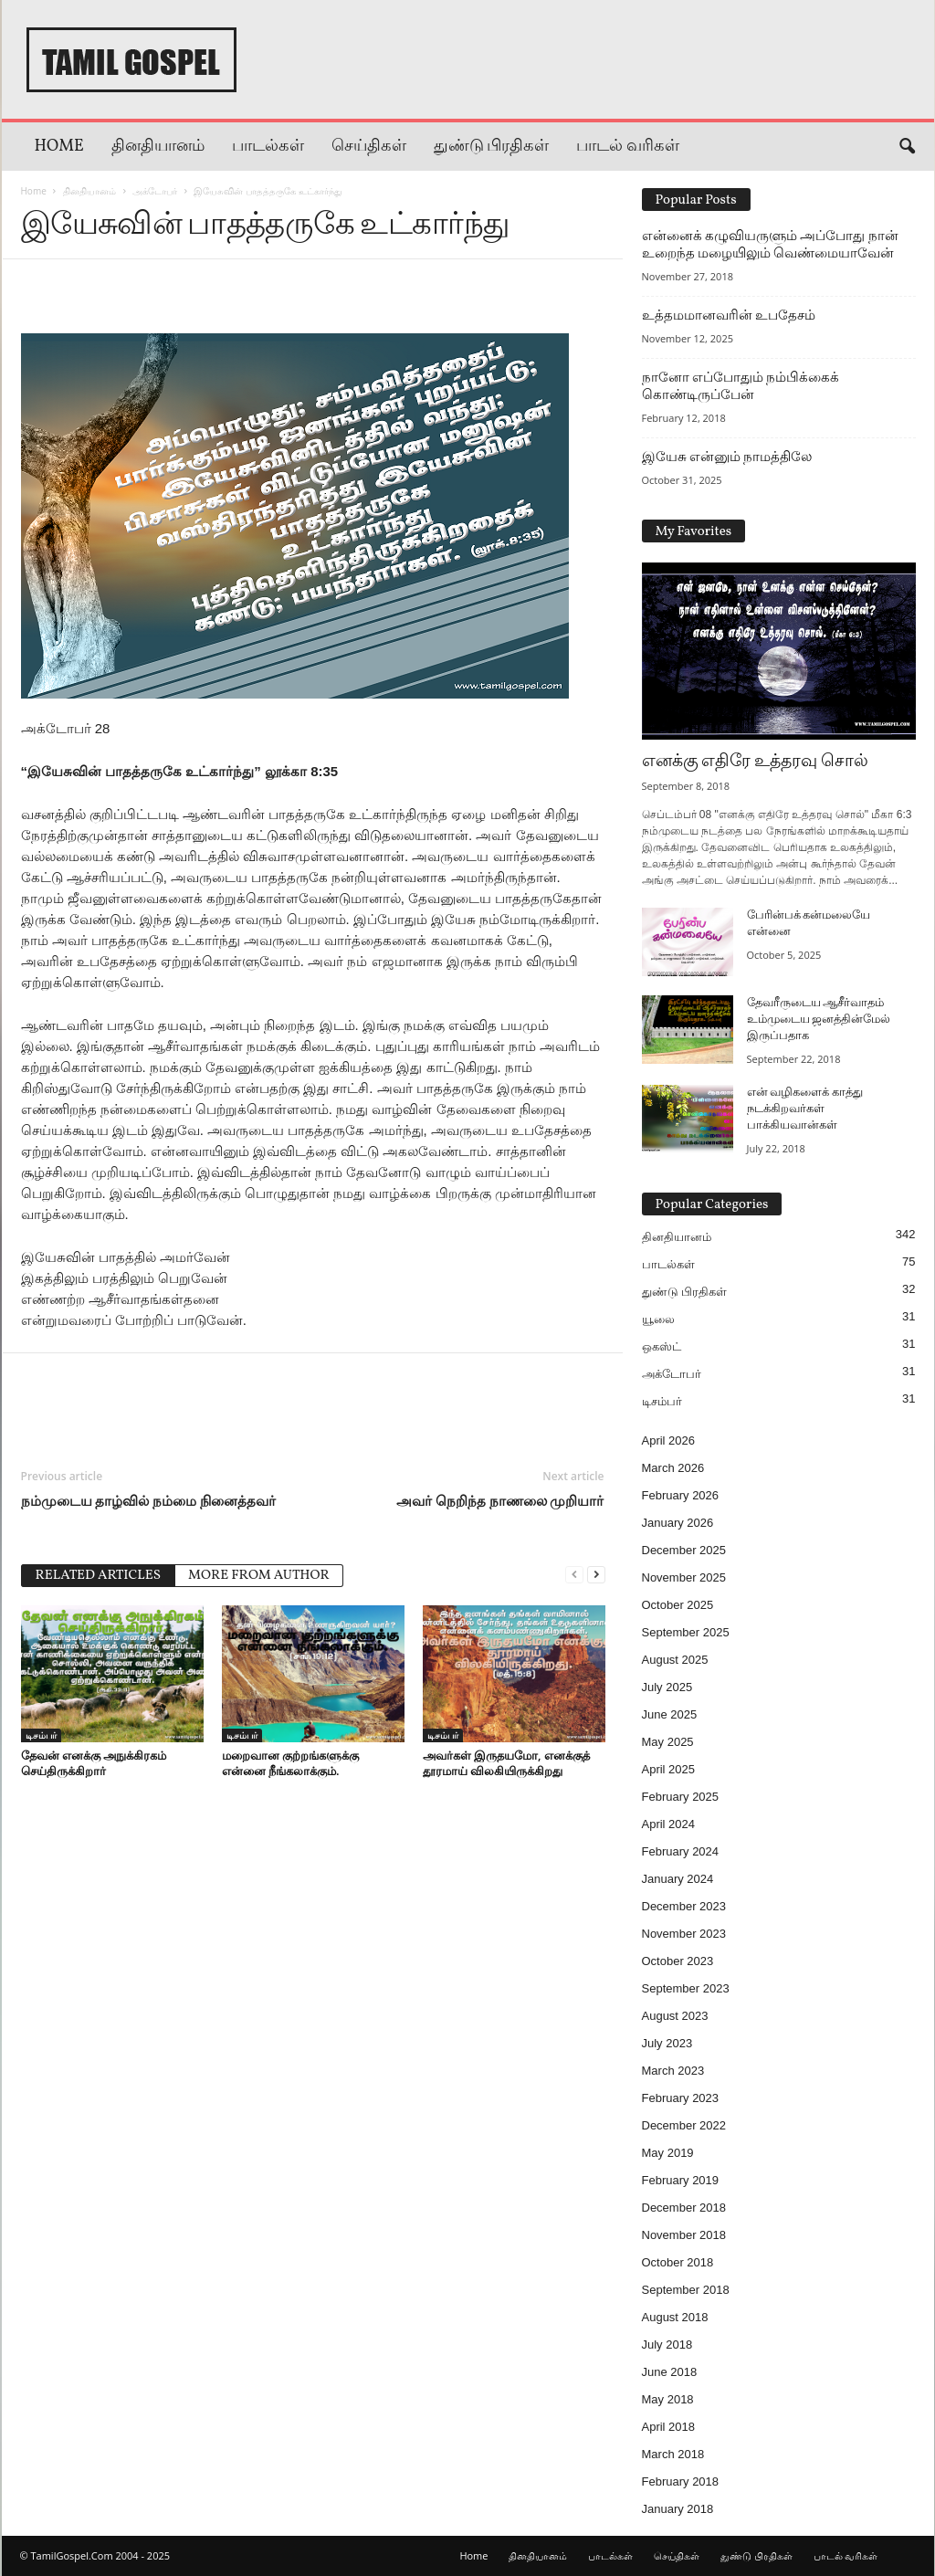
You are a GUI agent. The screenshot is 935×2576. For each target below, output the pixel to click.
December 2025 (684, 1550)
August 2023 (675, 2016)
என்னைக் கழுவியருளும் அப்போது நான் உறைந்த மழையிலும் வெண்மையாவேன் (770, 244)
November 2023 (684, 1933)
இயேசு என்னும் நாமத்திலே (727, 456)
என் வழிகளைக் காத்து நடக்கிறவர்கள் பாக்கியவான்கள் (805, 1109)
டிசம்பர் (41, 1735)
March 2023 (673, 2070)
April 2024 (669, 1824)
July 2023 (667, 2043)
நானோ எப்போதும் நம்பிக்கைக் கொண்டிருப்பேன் (741, 386)
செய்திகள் (368, 146)
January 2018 (678, 2509)
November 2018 (684, 2235)
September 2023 (686, 1988)
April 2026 (669, 1440)
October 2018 (678, 2262)
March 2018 (673, 2454)
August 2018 (675, 2317)
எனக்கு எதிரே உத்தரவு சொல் (755, 761)
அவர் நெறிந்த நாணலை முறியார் (500, 1500)
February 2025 (681, 1796)
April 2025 (669, 1769)
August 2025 (675, 1660)
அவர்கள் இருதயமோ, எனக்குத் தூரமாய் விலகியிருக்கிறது (506, 1763)
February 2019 (681, 2180)
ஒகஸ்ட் (661, 1346)
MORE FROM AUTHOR (259, 1575)
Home (59, 146)
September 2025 (686, 1632)
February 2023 (681, 2098)
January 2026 (678, 1523)
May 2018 (668, 2399)
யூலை (658, 1319)
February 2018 (681, 2481)
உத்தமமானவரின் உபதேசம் (728, 315)
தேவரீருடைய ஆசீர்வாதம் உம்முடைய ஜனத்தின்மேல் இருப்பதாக (819, 1020)
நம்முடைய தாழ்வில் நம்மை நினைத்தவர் (149, 1500)
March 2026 (673, 1468)
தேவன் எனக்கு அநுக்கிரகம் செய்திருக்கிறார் (94, 1763)
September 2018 (686, 2290)
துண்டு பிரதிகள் (492, 146)
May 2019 (668, 2153)
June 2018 (670, 2372)
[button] (907, 147)
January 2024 (678, 1879)
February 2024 (681, 1851)
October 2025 (678, 1605)
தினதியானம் (158, 146)
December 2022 (684, 2125)
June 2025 (670, 1714)
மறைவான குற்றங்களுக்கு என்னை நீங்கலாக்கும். (290, 1763)
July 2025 (667, 1687)
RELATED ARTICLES (99, 1575)
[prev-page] (574, 1573)
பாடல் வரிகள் (627, 146)
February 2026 (681, 1495)
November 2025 (684, 1577)
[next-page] (596, 1573)
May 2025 (668, 1742)
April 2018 (669, 2427)
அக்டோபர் (154, 190)
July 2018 (667, 2344)
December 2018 (684, 2207)
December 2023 (684, 1906)
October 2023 (678, 1961)
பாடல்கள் (268, 146)
